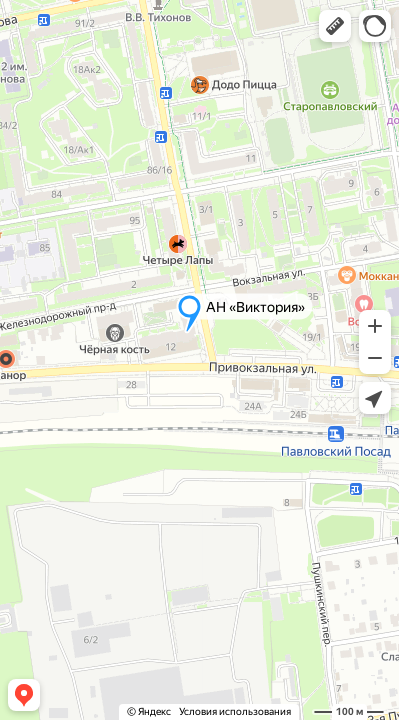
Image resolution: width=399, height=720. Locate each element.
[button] (335, 26)
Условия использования (235, 711)
